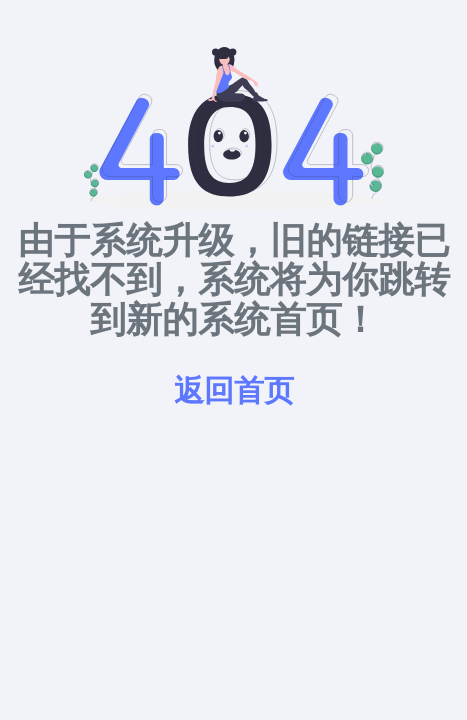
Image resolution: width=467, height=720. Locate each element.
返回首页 (234, 390)
